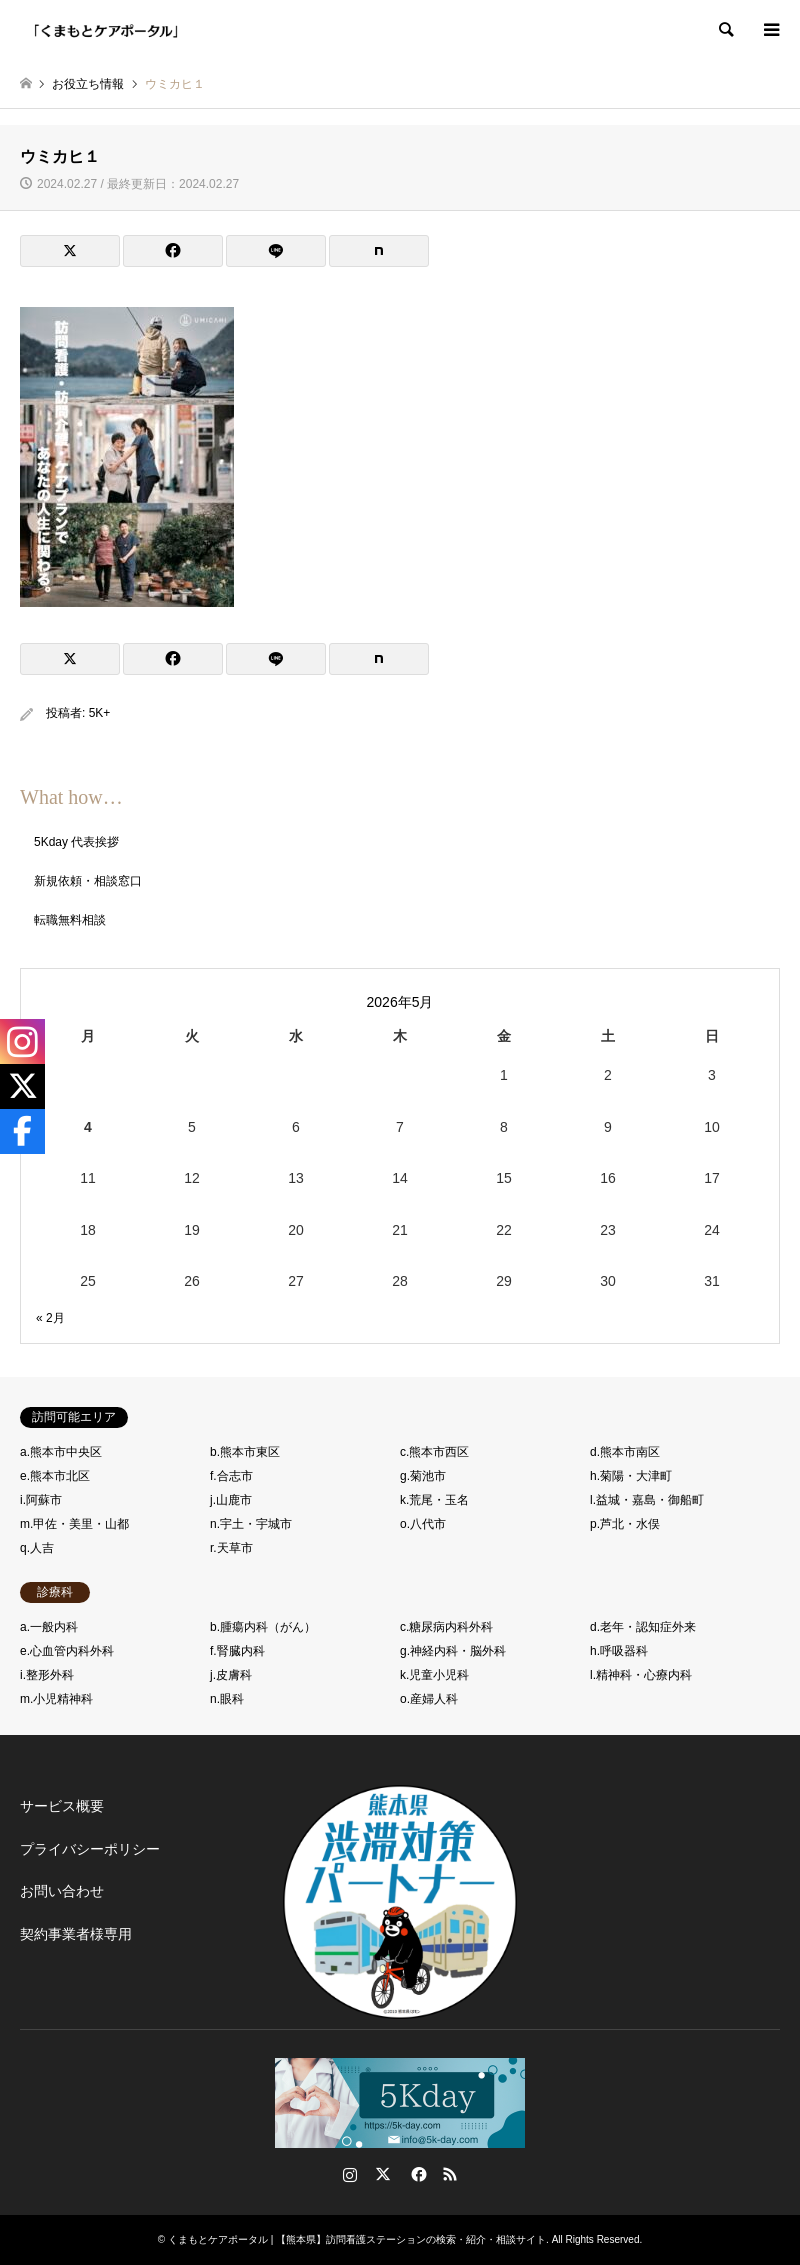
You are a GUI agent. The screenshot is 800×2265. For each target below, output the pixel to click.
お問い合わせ (62, 1891)
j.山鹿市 (231, 1500)
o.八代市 (423, 1524)
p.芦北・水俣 (625, 1524)
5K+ (100, 713)
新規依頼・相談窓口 (88, 881)
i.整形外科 (47, 1675)
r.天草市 (231, 1548)
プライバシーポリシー (90, 1849)
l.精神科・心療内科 (641, 1675)
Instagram (350, 2174)
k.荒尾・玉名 (434, 1500)
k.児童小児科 (434, 1675)
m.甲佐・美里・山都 (74, 1524)
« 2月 (50, 1318)
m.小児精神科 (56, 1699)
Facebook (417, 2174)
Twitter (383, 2174)
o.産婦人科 (429, 1699)
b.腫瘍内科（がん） (263, 1627)
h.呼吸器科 (619, 1651)
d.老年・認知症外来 (643, 1627)
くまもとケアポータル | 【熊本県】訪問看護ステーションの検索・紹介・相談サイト (357, 2239)
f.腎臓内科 (237, 1651)
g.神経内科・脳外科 (453, 1651)
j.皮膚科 (231, 1675)
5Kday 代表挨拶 (76, 842)
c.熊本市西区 (434, 1452)
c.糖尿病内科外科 (446, 1627)
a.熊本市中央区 (61, 1452)
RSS (450, 2174)
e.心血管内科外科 (67, 1651)
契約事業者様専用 (76, 1934)
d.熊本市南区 (625, 1452)
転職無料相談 (70, 920)
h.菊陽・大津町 (631, 1476)
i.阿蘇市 (41, 1500)
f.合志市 (231, 1476)
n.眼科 (227, 1699)
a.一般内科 (49, 1627)
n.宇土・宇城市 (251, 1524)
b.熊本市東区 (245, 1452)
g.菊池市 (423, 1476)
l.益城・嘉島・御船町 (647, 1500)
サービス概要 (62, 1806)
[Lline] (276, 251)
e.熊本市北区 (55, 1476)
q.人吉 (37, 1548)
